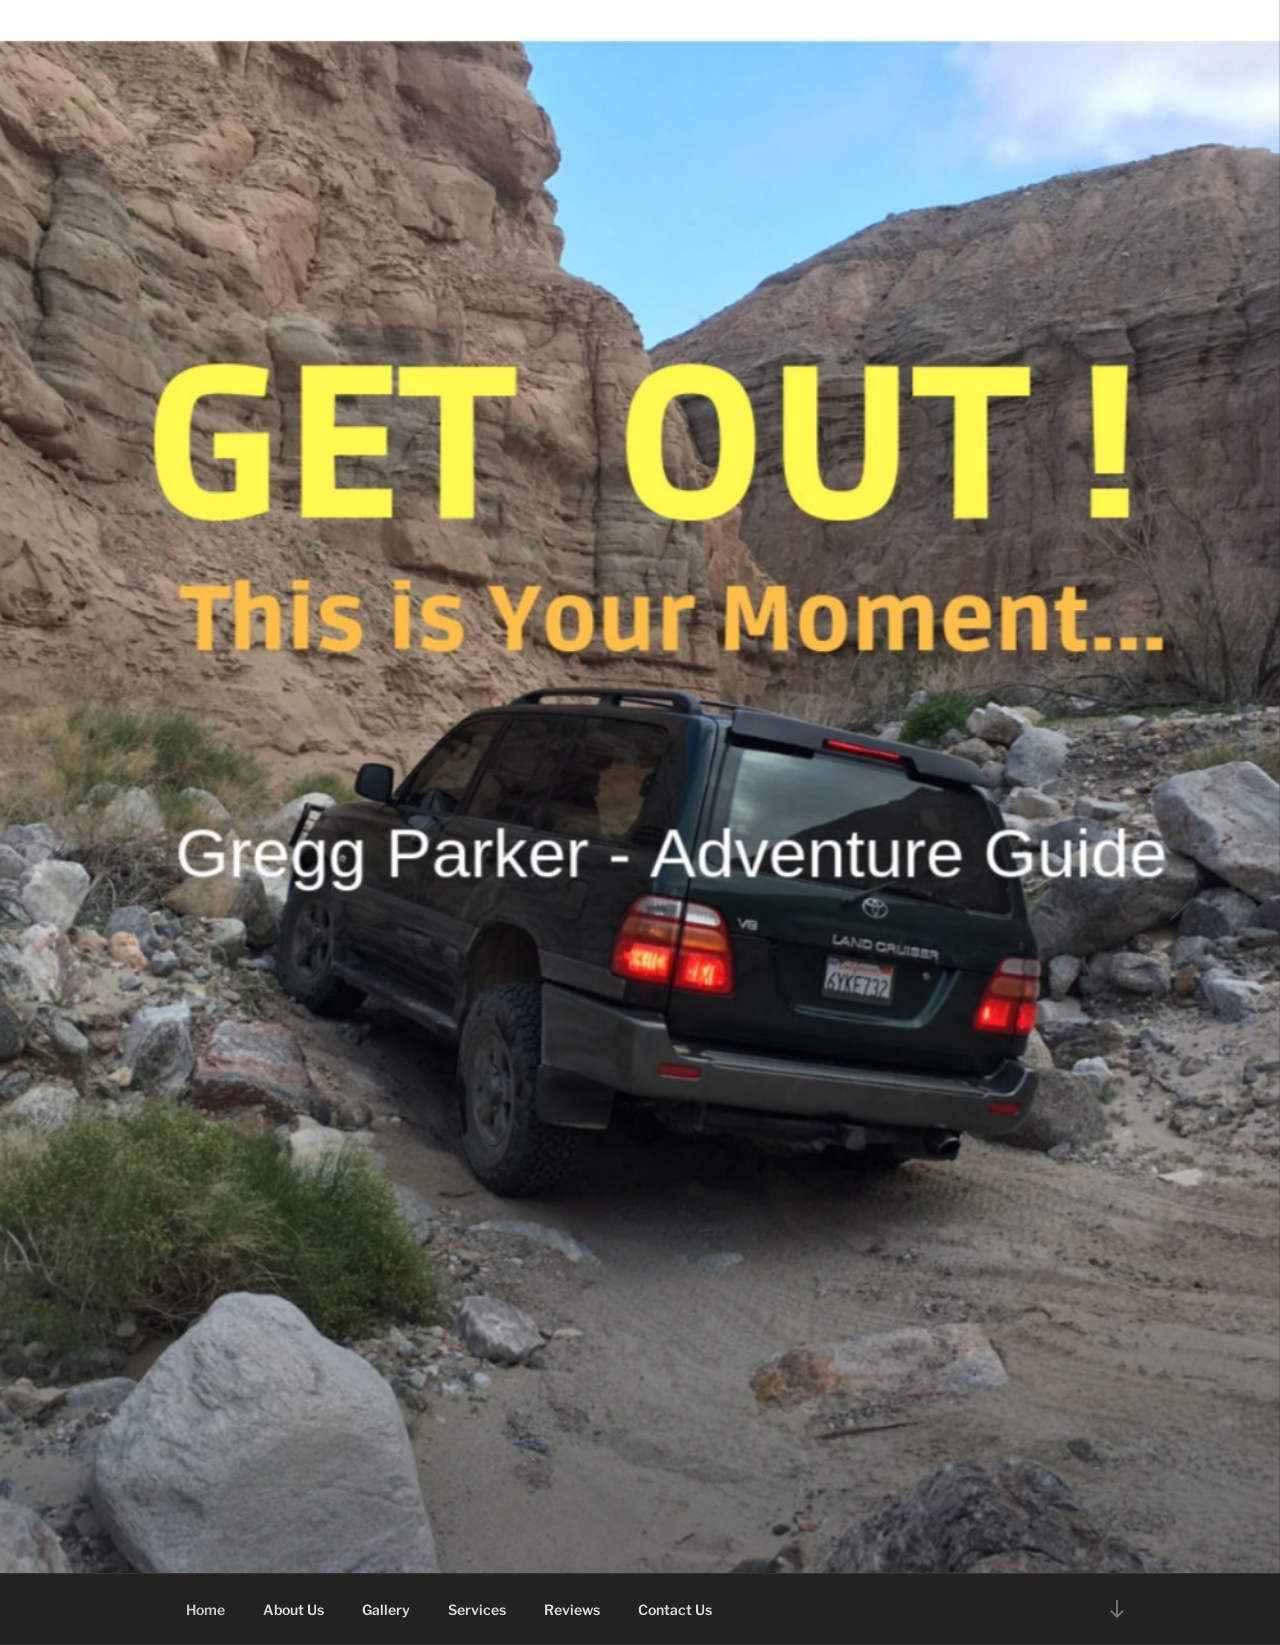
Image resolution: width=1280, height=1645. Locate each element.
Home (205, 1609)
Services (477, 1609)
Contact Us (675, 1609)
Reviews (572, 1609)
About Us (293, 1609)
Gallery (386, 1609)
